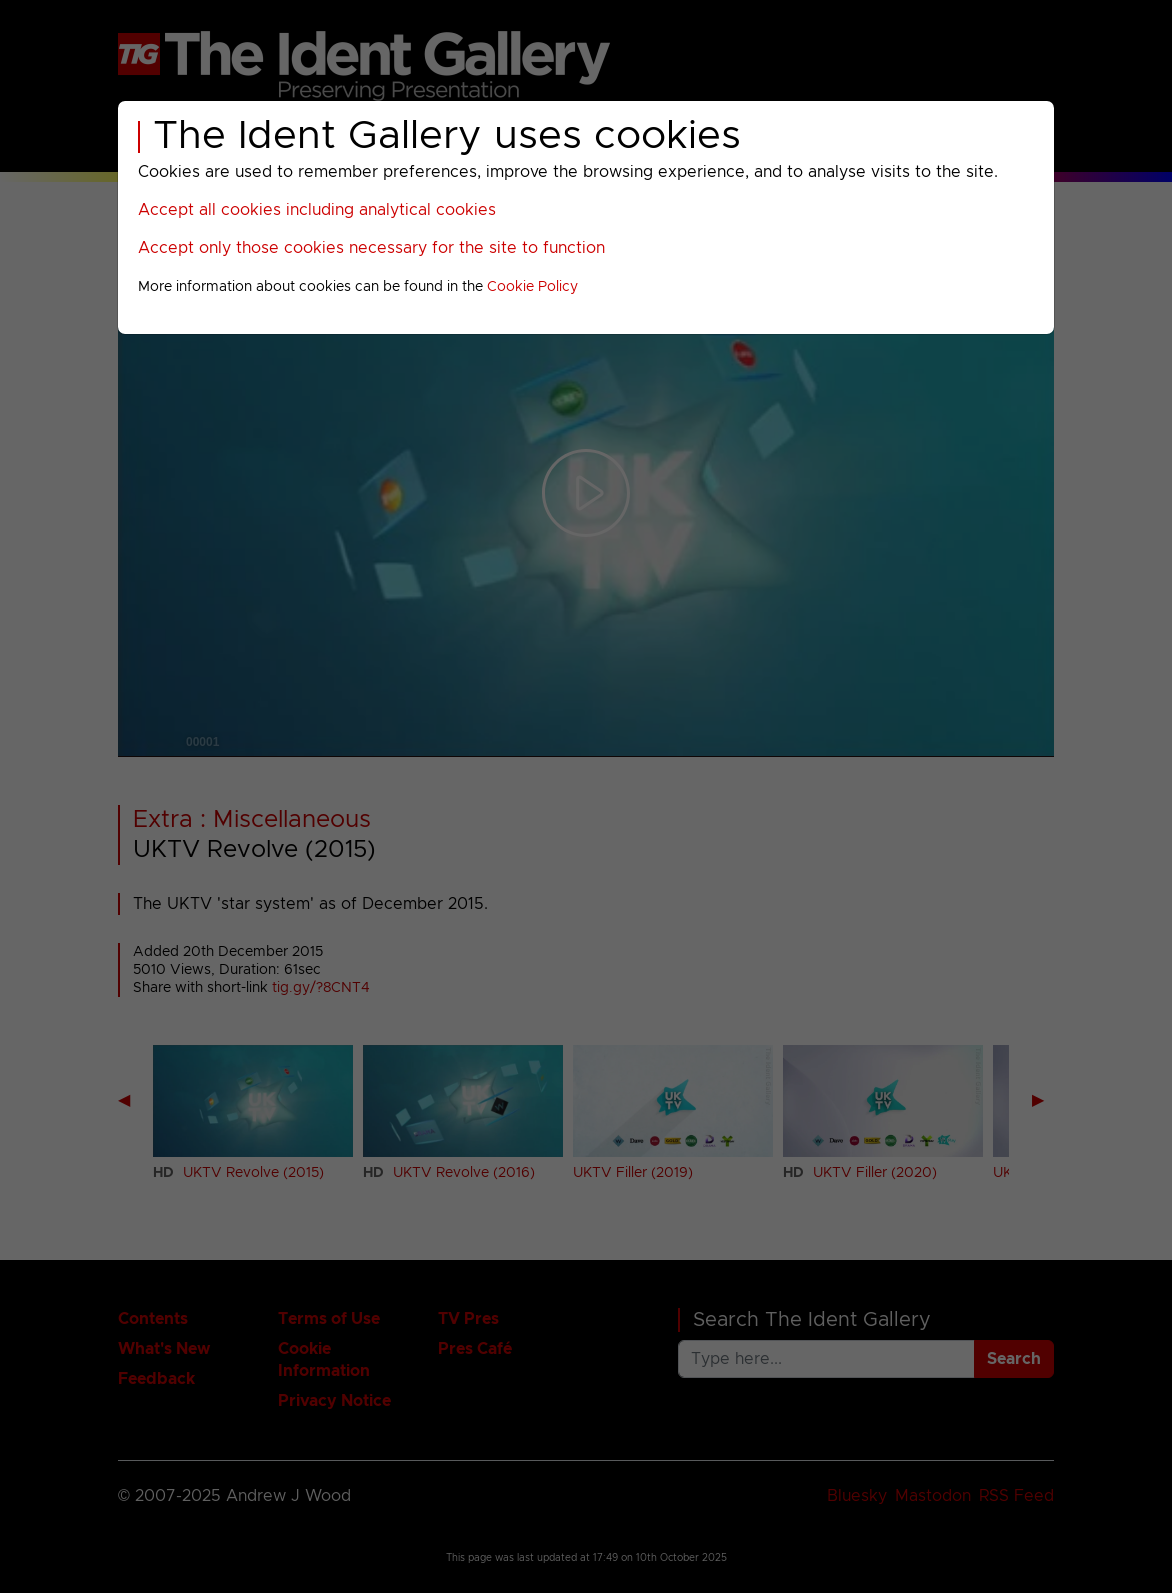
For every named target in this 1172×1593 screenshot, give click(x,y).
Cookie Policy (532, 287)
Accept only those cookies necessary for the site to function (371, 248)
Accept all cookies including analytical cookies (317, 210)
